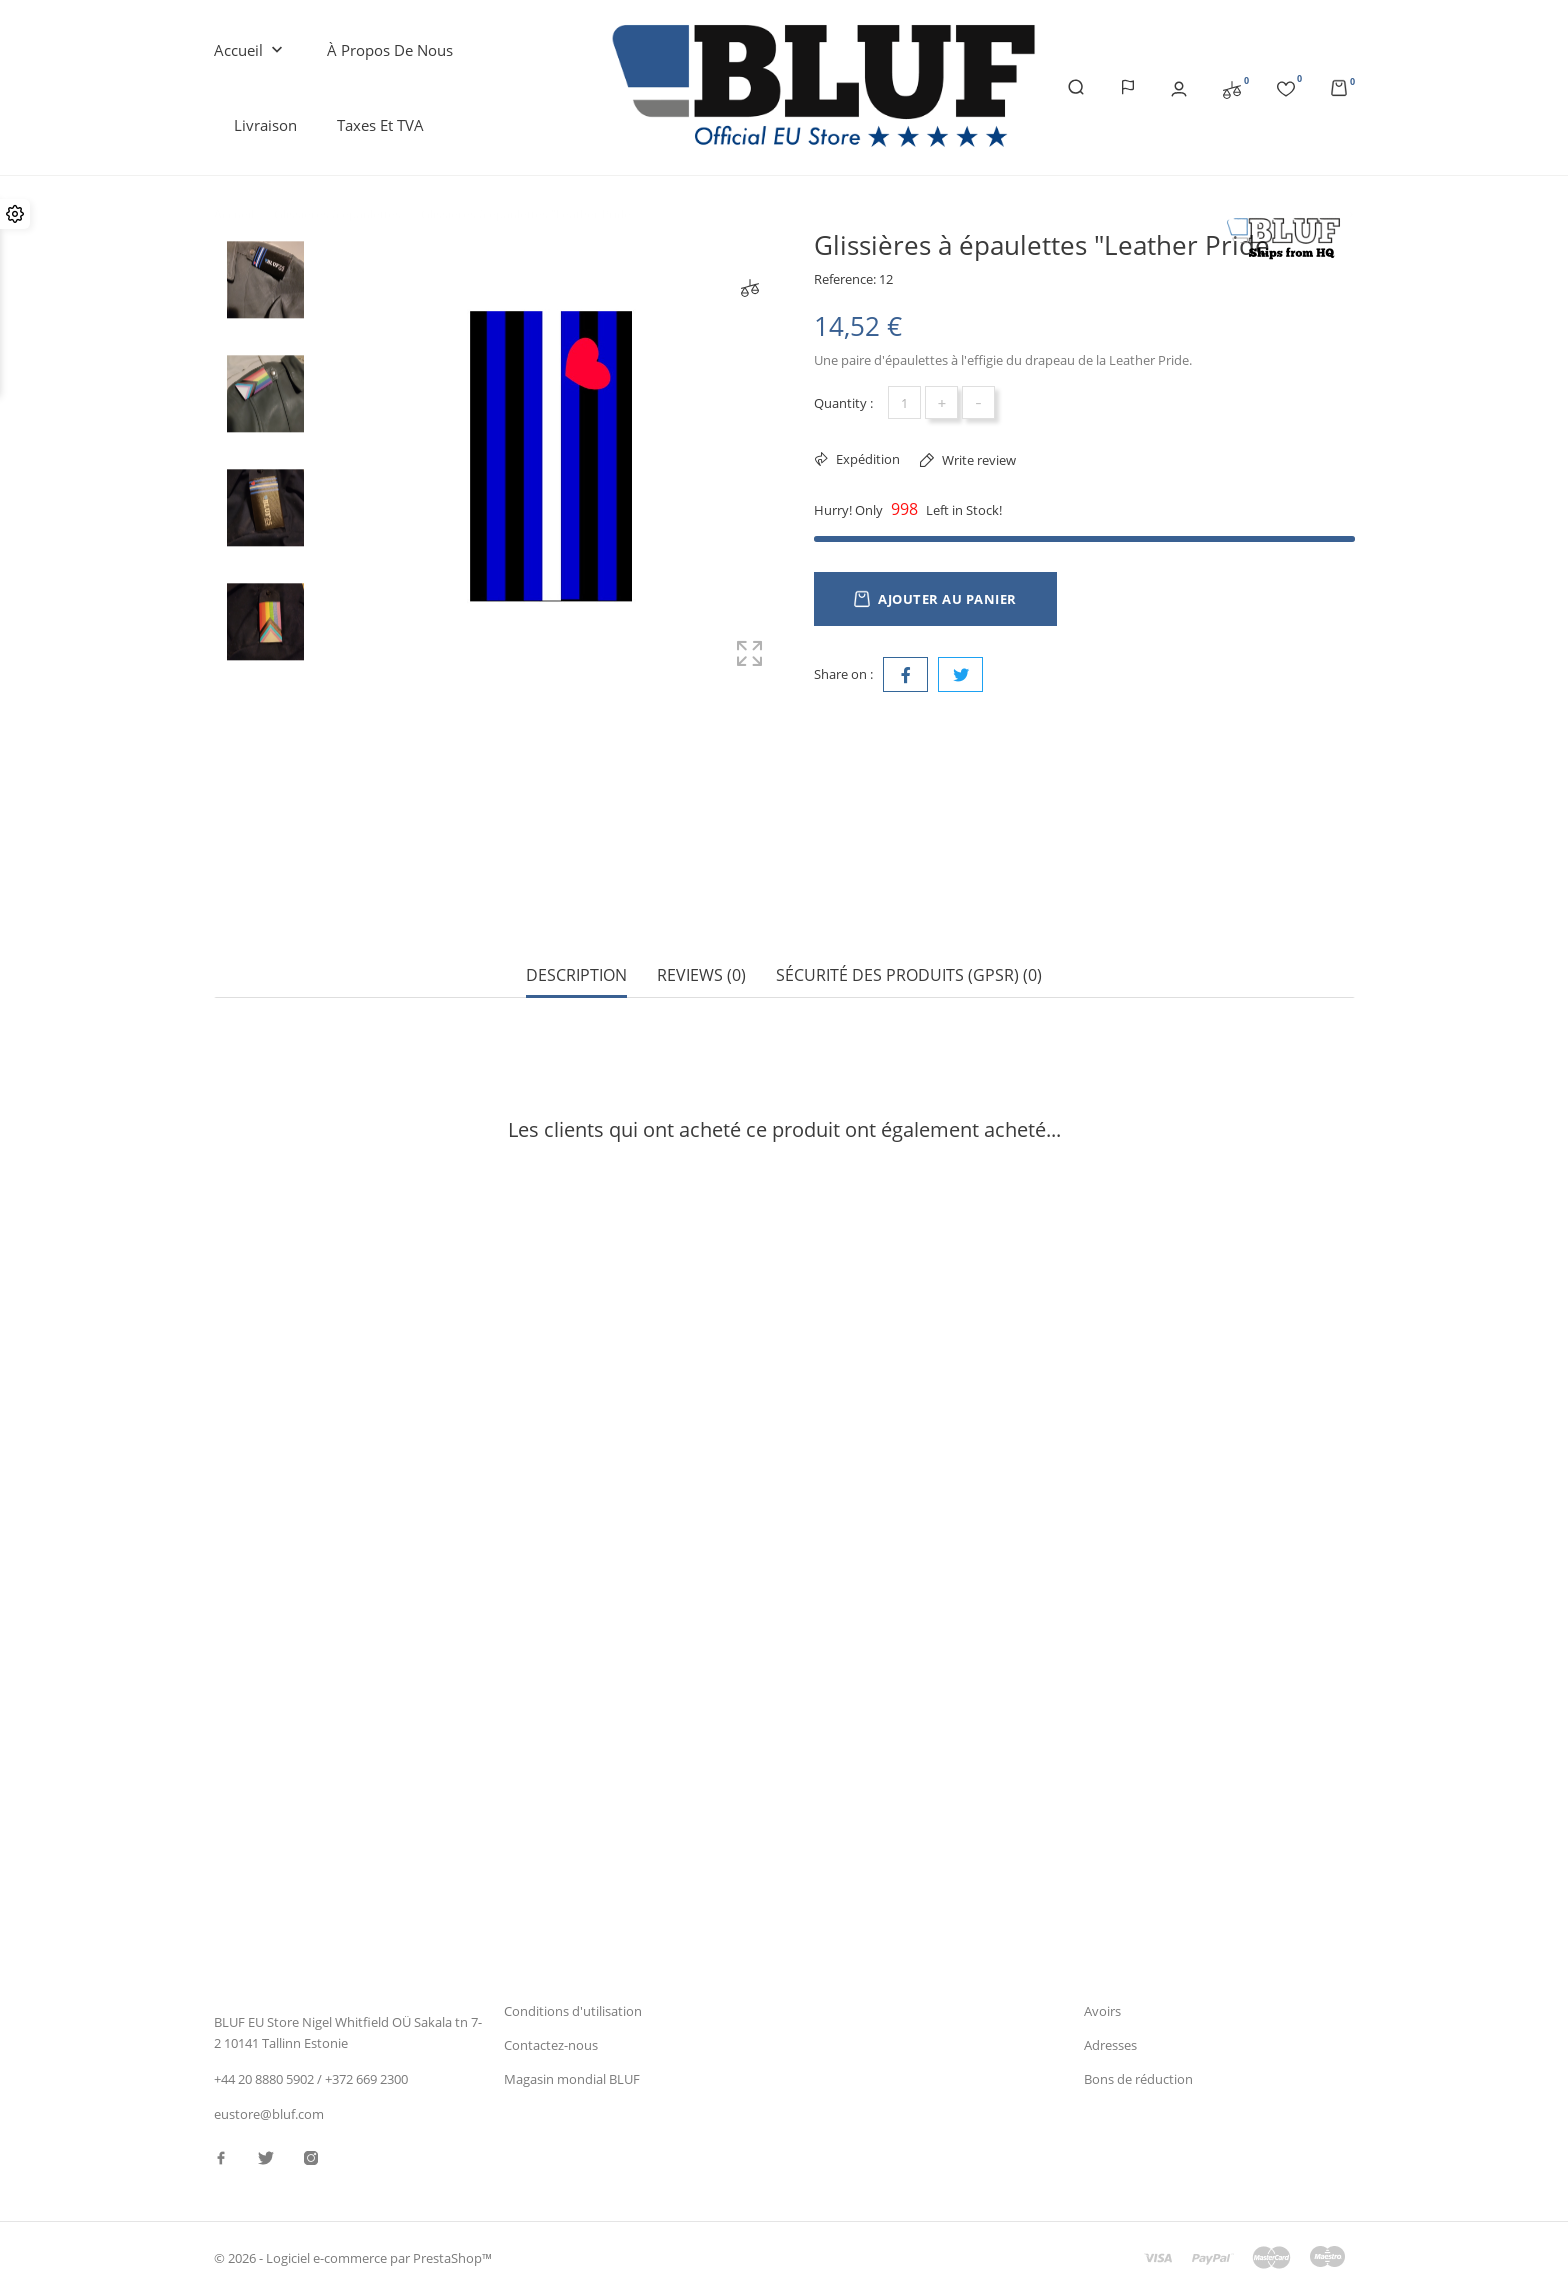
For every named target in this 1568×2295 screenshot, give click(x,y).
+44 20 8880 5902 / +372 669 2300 (311, 2079)
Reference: (845, 279)
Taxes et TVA (380, 125)
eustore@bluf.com (269, 2115)
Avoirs (1102, 2011)
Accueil (250, 51)
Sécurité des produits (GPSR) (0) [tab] (909, 905)
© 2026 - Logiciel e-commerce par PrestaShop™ (353, 2259)
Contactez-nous (551, 2045)
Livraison (265, 125)
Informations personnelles (1162, 1942)
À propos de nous (390, 50)
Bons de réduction (1138, 2080)
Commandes (1122, 1976)
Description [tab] (576, 905)
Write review (977, 460)
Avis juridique (544, 1976)
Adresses (1110, 2045)
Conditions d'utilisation (573, 2011)
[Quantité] (904, 402)
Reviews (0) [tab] (701, 905)
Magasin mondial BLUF (572, 2080)
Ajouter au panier (935, 599)
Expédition (866, 459)
